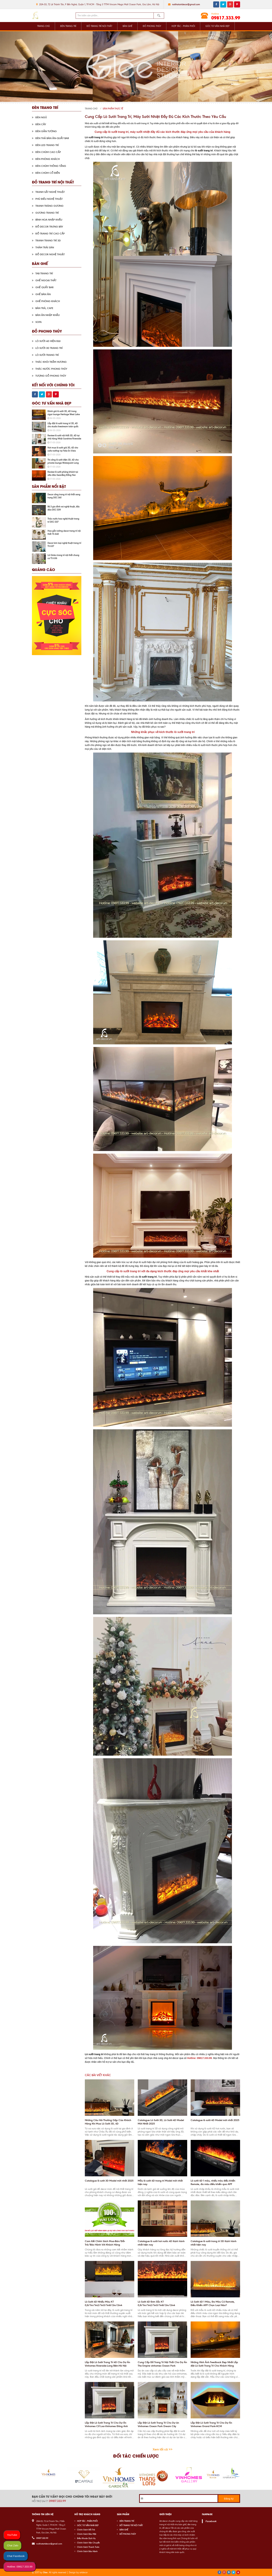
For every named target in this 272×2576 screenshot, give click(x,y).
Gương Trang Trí (47, 212)
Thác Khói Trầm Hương (51, 361)
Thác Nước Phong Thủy (51, 368)
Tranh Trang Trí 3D (48, 240)
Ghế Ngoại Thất (45, 280)
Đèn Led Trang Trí (47, 145)
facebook (216, 4)
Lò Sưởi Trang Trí (47, 355)
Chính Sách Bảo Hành (87, 2551)
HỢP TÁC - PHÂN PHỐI (183, 26)
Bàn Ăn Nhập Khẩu (47, 315)
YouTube (12, 2534)
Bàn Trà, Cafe (44, 308)
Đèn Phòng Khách (47, 159)
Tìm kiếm (159, 15)
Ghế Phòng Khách (47, 301)
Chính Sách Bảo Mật (86, 2534)
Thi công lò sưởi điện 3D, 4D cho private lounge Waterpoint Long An (63, 462)
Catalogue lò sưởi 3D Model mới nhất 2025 (109, 2180)
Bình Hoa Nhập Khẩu (48, 219)
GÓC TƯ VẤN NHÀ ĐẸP (217, 26)
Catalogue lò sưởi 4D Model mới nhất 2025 (215, 2120)
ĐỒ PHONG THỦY (152, 26)
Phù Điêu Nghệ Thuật (49, 198)
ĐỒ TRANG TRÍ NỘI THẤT (99, 26)
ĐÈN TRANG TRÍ (68, 26)
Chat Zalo (12, 2545)
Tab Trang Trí (44, 273)
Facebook (210, 2521)
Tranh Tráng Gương (49, 205)
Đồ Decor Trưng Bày (49, 226)
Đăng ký (228, 2498)
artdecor (83, 2572)
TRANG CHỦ (43, 26)
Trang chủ (91, 108)
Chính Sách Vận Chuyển (88, 2542)
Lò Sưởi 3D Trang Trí (49, 348)
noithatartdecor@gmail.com (186, 4)
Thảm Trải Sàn (44, 247)
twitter (223, 4)
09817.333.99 (225, 17)
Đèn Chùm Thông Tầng (50, 166)
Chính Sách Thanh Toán (88, 2547)
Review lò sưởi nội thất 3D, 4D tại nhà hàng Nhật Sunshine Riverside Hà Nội (64, 438)
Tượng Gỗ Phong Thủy (50, 375)
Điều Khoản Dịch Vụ (86, 2538)
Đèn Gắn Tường (46, 131)
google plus (230, 4)
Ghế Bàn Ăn (43, 294)
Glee (45, 2572)
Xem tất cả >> (162, 2449)
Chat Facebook (16, 2555)
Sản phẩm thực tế (113, 108)
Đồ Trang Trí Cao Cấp (50, 233)
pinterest (237, 4)
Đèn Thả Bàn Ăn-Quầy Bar (52, 138)
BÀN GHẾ (127, 26)
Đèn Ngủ (41, 117)
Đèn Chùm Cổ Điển (47, 172)
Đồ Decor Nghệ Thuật (50, 254)
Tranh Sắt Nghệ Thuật (50, 192)
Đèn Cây (40, 124)
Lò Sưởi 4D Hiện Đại (48, 341)
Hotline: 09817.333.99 (19, 2566)
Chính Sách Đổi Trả (86, 2529)
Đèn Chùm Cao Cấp (48, 152)
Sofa (38, 322)
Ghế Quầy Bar (44, 287)
